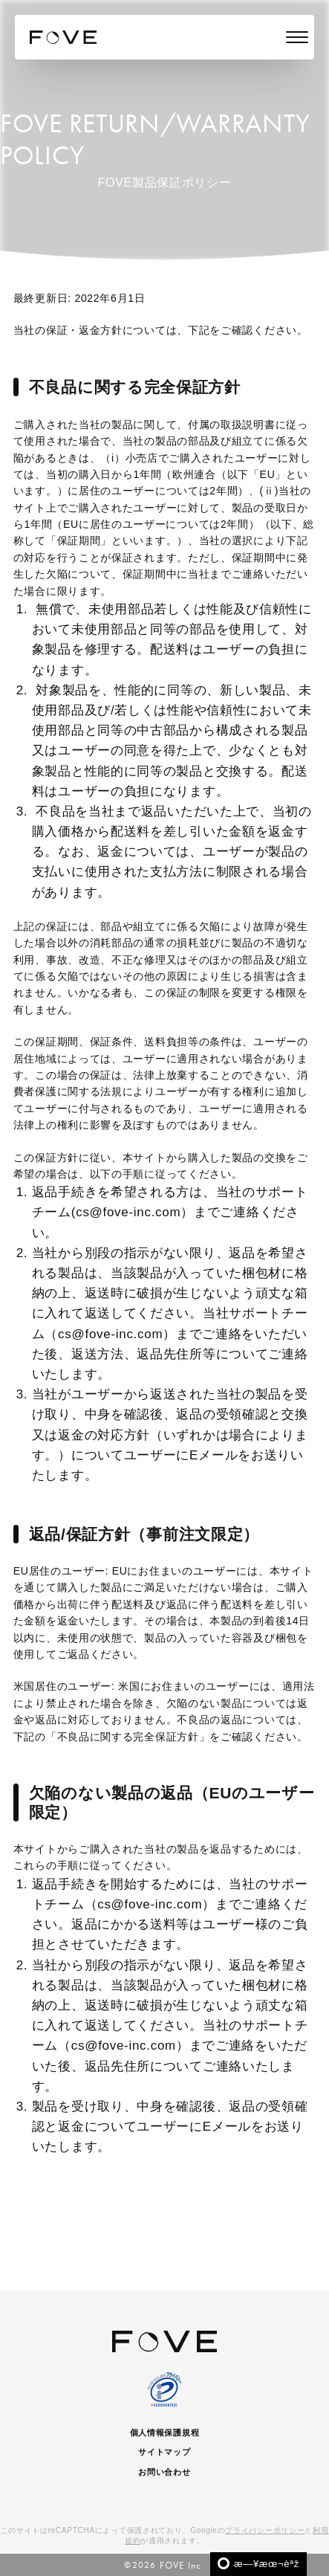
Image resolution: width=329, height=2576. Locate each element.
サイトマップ (164, 2451)
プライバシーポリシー (264, 2530)
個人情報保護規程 (165, 2432)
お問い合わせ (164, 2471)
